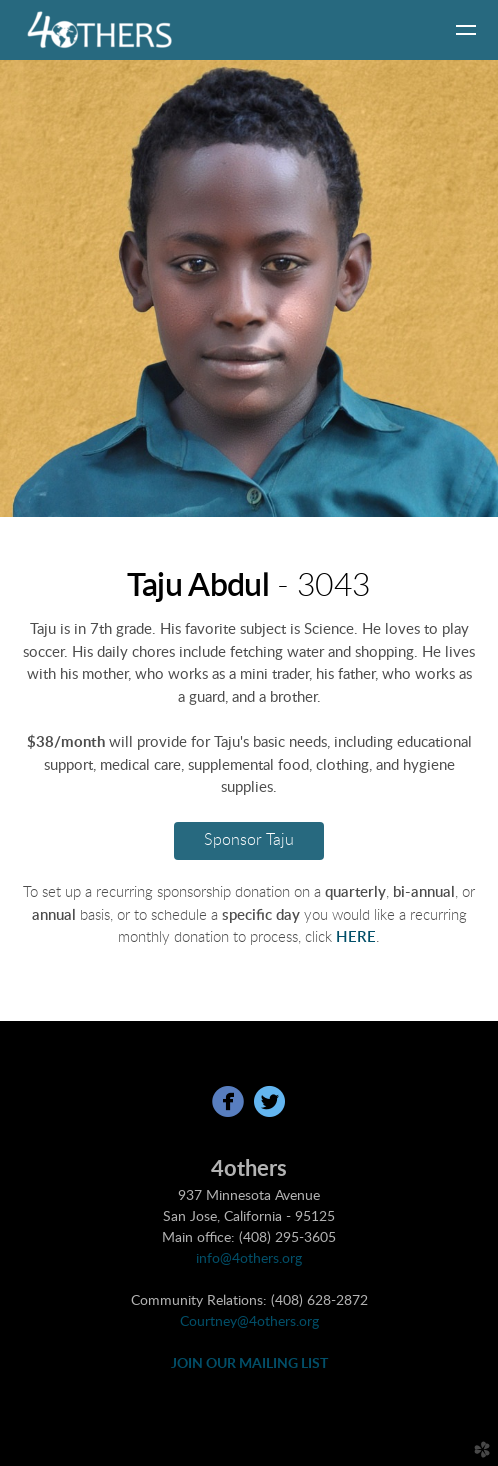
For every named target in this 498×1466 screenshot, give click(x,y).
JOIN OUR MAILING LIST (249, 1364)
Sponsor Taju (249, 840)
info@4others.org (249, 1259)
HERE (356, 937)
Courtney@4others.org (249, 1322)
